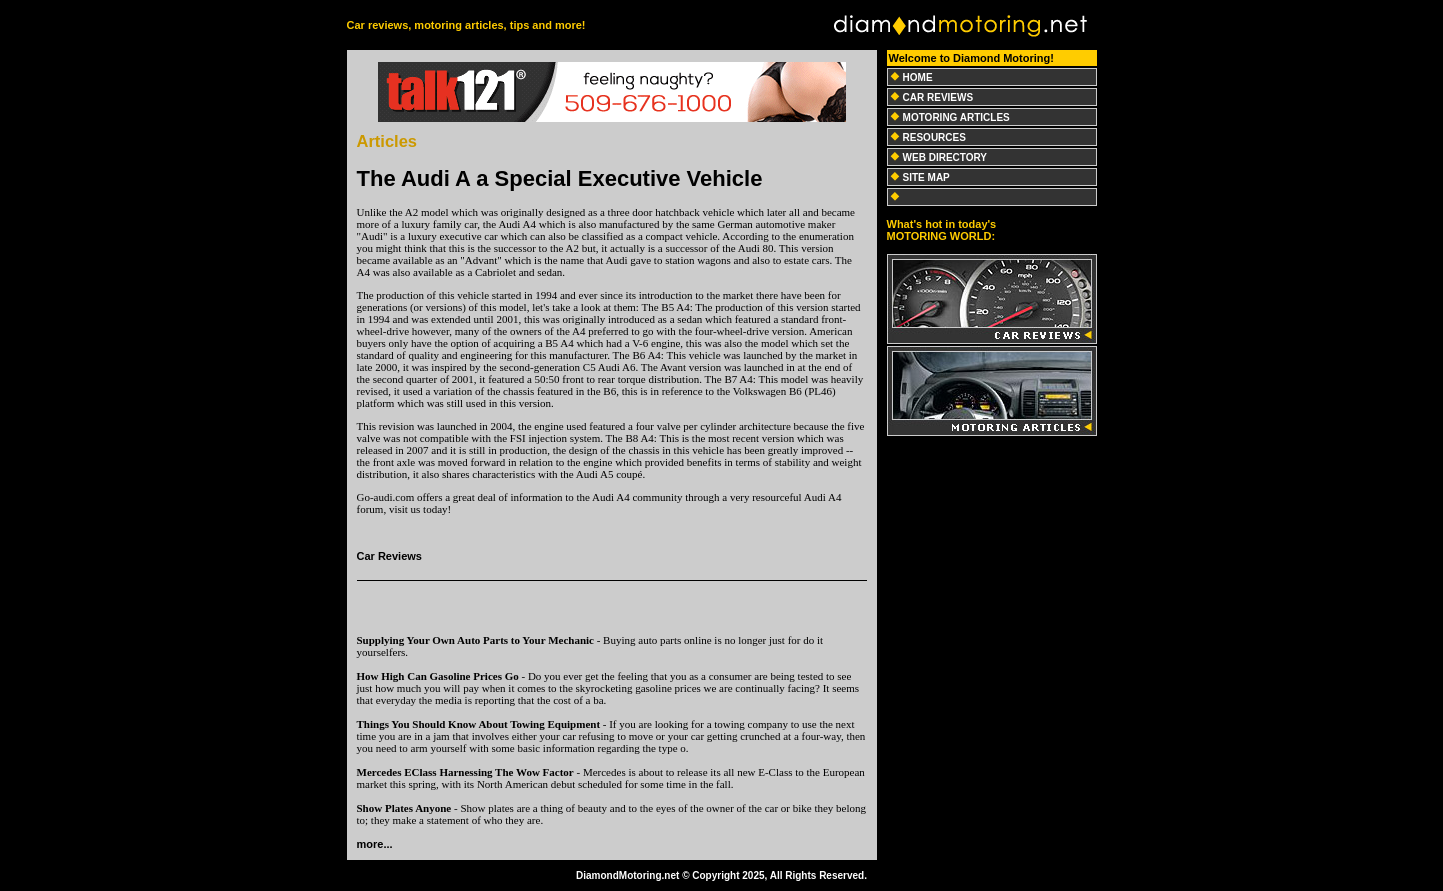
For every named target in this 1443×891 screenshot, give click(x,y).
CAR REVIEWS (938, 97)
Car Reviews (389, 556)
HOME (918, 77)
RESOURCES (934, 137)
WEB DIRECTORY (945, 157)
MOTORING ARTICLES (956, 117)
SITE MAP (926, 177)
